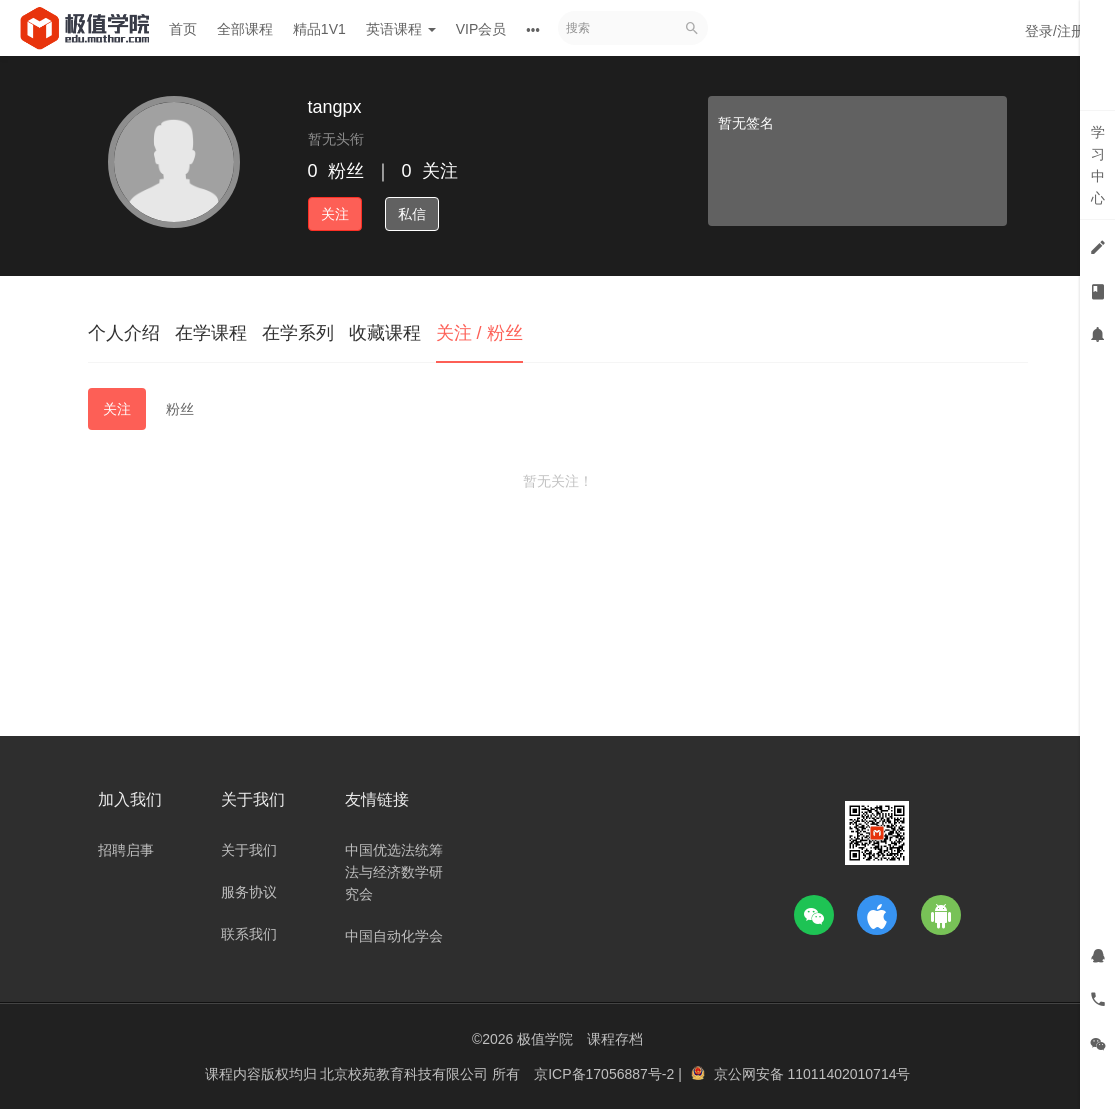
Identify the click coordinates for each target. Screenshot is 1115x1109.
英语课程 (401, 29)
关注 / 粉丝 (479, 333)
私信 (412, 214)
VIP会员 (481, 29)
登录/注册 (1055, 31)
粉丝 (180, 409)
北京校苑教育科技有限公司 (406, 1074)
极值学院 (545, 1039)
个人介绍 (124, 333)
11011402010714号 (848, 1074)
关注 (335, 214)
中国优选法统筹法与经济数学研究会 (394, 872)
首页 (183, 29)
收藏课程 (385, 333)
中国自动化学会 (394, 936)
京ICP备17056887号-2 (606, 1074)
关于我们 (249, 850)
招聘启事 (126, 850)
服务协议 (249, 892)
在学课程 (211, 333)
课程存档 (615, 1039)
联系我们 (249, 934)
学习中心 (1098, 165)
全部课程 (245, 29)
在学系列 (298, 333)
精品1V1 (319, 29)
